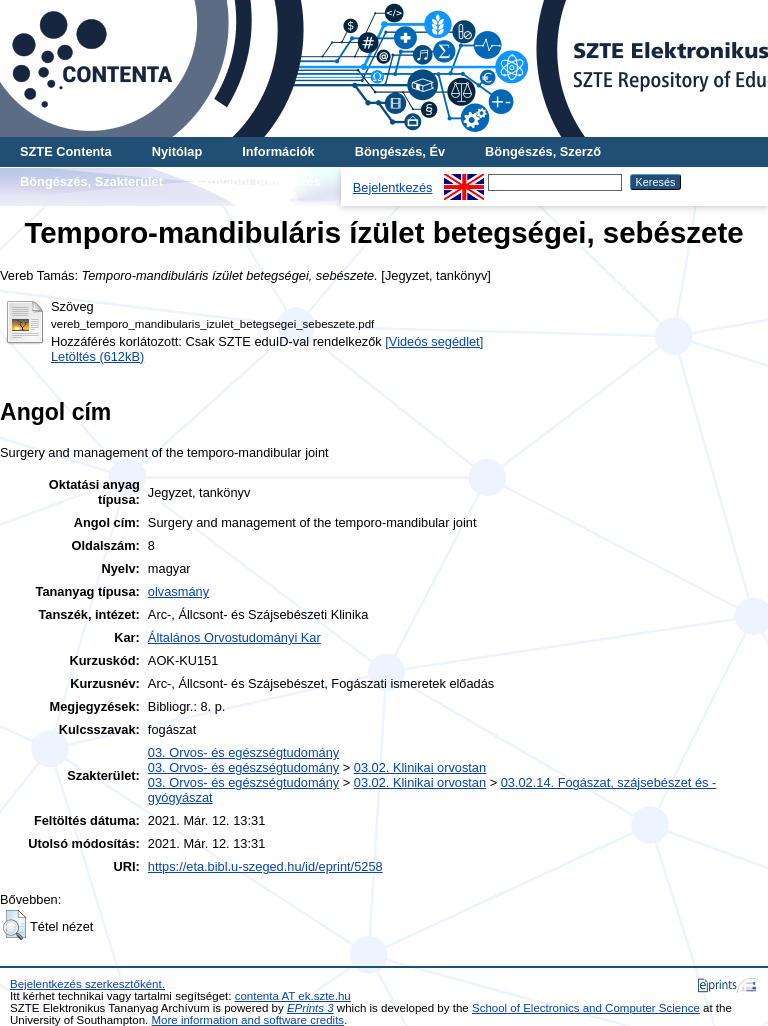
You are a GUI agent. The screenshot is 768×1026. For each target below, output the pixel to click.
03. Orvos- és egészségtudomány (243, 752)
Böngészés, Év (400, 151)
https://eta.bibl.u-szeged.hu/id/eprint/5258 (265, 866)
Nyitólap (177, 151)
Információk (278, 151)
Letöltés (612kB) (97, 356)
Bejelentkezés (393, 187)
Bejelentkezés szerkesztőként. (87, 984)
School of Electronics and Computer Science (586, 1008)
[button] (14, 925)
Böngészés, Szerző (543, 151)
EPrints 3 (310, 1008)
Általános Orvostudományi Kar (234, 637)
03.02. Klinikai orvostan (420, 767)
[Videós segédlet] (434, 341)
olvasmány (178, 591)
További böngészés (262, 181)
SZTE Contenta (66, 151)
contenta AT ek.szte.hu (293, 996)
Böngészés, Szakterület (91, 181)
